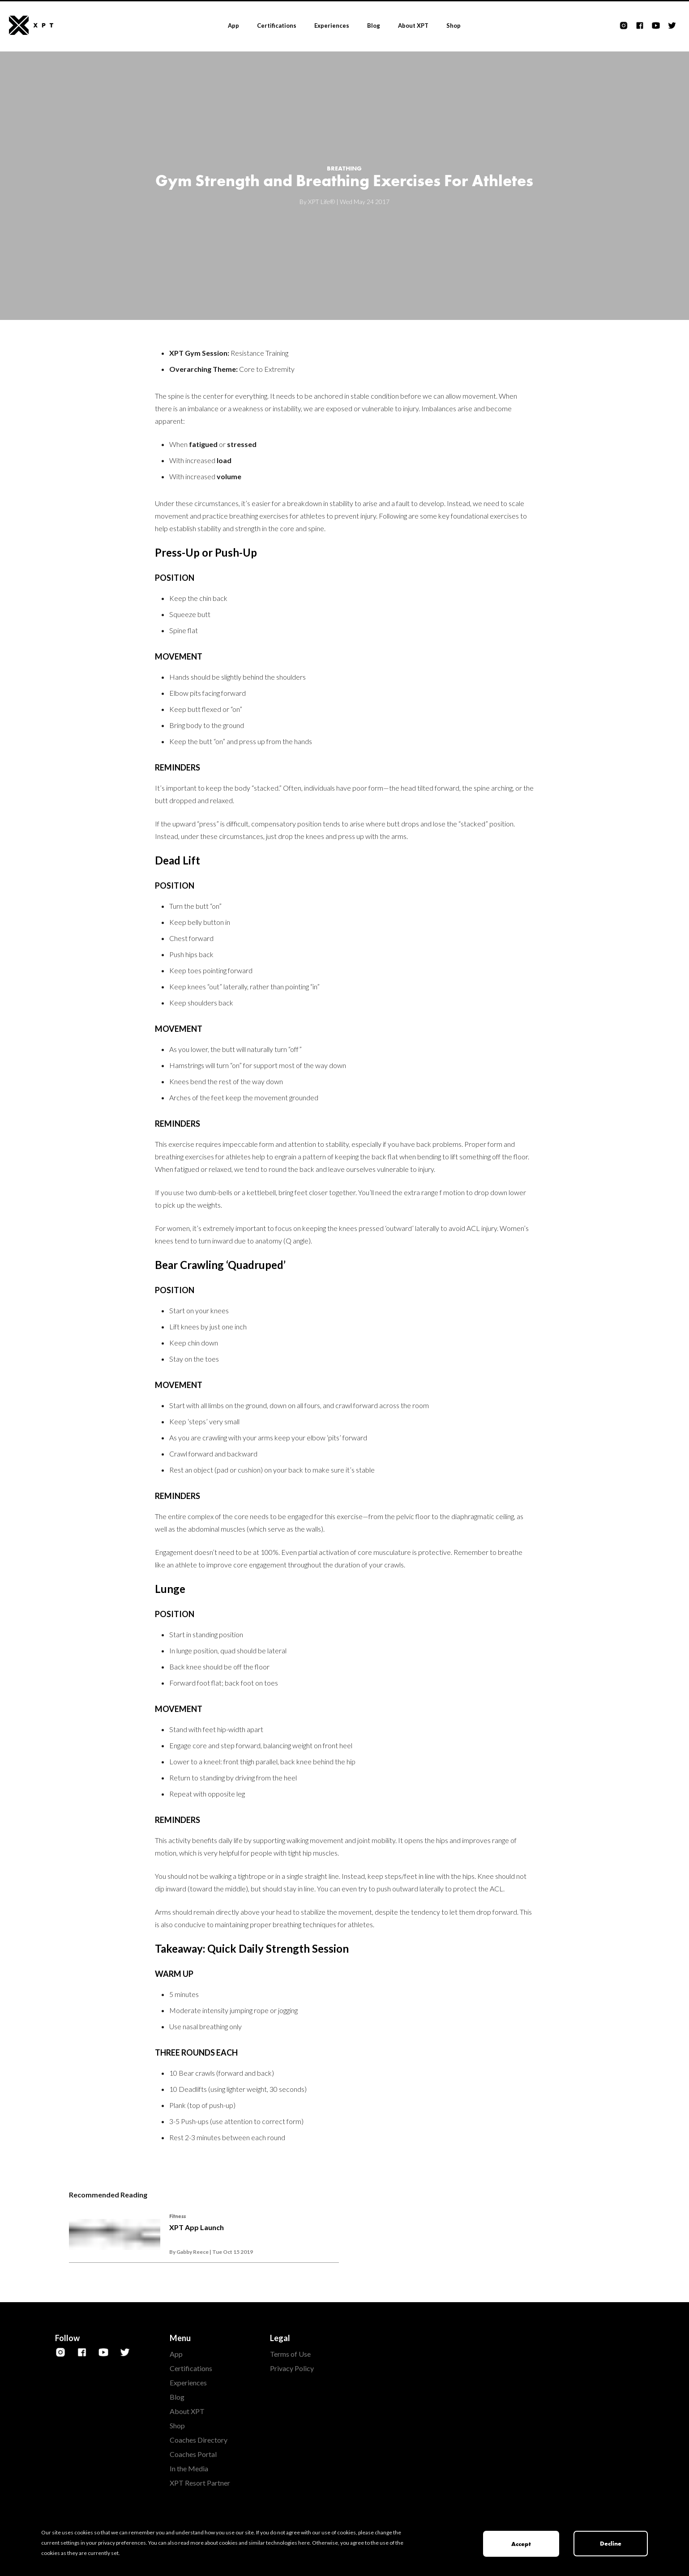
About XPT (413, 25)
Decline (610, 2543)
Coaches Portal (193, 2454)
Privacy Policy (292, 2368)
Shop (453, 25)
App (233, 25)
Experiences (331, 25)
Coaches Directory (198, 2439)
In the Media (189, 2468)
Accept (521, 2544)
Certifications (276, 25)
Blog (373, 25)
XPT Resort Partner (200, 2482)
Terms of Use (290, 2354)
